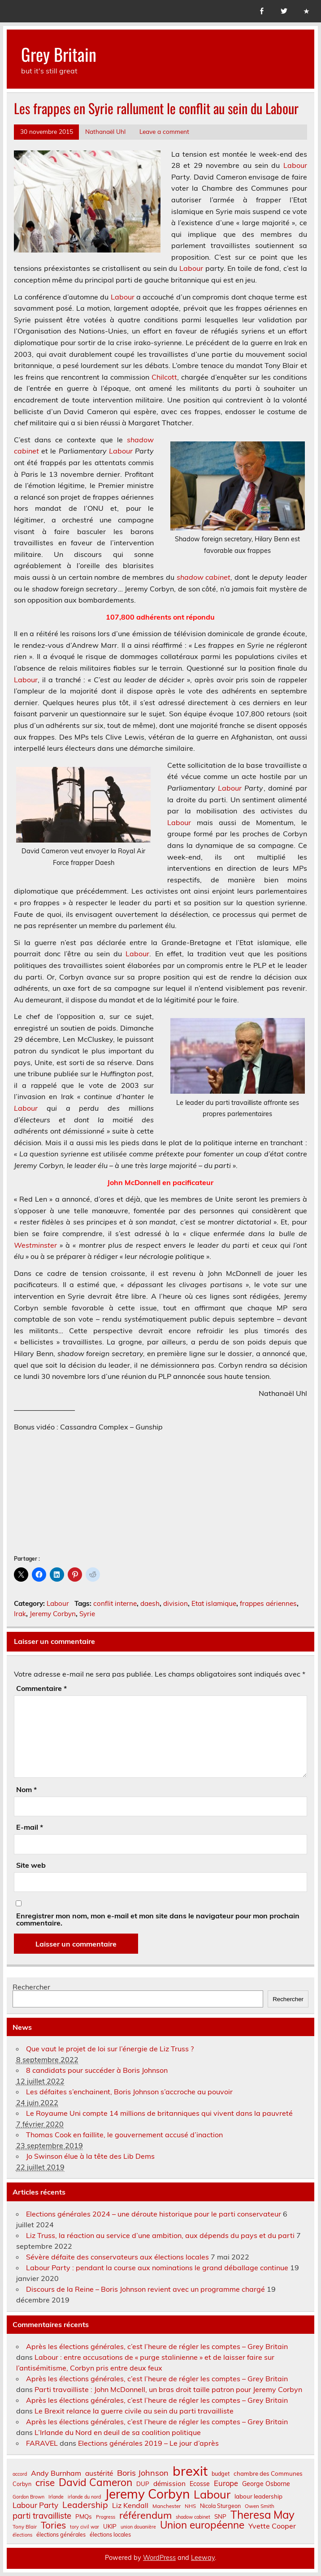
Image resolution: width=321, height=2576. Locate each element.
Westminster (35, 1245)
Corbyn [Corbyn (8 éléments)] (22, 2483)
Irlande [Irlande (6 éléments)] (56, 2497)
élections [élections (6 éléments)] (22, 2535)
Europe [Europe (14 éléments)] (226, 2483)
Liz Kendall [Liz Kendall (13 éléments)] (130, 2505)
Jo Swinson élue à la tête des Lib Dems (90, 2156)
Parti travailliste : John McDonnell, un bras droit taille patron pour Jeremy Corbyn (168, 2389)
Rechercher (31, 1986)
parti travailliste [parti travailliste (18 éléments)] (42, 2516)
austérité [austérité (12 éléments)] (99, 2473)
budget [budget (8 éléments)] (221, 2473)
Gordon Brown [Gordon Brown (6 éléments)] (28, 2497)
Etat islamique (213, 1603)
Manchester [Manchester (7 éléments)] (166, 2506)
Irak (20, 1613)
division (175, 1603)
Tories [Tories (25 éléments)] (53, 2525)
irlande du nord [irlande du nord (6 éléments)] (84, 2497)
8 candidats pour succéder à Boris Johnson (97, 2070)
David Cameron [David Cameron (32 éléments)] (95, 2483)
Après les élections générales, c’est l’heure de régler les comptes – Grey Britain (157, 2346)
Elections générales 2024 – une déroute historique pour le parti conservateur (153, 2213)
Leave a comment (164, 131)
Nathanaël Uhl (105, 131)
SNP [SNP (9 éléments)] (220, 2517)
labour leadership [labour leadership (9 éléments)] (258, 2496)
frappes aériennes (268, 1603)
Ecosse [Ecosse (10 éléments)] (200, 2484)
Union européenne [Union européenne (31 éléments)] (202, 2525)
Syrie (87, 1613)
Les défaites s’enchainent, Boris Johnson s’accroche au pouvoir (129, 2091)
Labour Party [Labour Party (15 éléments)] (35, 2505)
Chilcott (164, 376)
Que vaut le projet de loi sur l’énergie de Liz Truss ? (110, 2048)
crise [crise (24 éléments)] (45, 2482)
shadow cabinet (204, 577)
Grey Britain (58, 54)
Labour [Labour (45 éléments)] (212, 2494)
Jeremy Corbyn (53, 1613)
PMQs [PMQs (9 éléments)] (83, 2517)
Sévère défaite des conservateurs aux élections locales (117, 2256)
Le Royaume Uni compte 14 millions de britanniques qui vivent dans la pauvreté (159, 2113)
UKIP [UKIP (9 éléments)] (110, 2526)
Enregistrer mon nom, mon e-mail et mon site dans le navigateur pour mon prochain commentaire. (157, 1919)
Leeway (203, 2558)
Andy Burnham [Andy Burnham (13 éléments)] (56, 2473)
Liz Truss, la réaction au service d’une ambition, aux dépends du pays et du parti (160, 2235)
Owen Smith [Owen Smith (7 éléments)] (259, 2506)
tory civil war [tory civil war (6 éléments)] (84, 2527)
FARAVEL (42, 2443)
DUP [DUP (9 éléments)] (142, 2484)
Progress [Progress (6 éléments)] (105, 2517)
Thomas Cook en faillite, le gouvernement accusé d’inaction (124, 2134)
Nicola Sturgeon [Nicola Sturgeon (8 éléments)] (220, 2505)
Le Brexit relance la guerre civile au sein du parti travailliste (134, 2410)
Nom (26, 1789)
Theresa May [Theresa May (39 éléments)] (262, 2514)
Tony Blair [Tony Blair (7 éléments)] (25, 2526)
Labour (295, 165)
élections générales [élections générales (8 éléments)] (61, 2534)
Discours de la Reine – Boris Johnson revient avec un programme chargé (145, 2289)
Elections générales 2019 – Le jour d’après (148, 2443)
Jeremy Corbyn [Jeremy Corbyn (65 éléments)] (147, 2494)
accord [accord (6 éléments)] (20, 2474)
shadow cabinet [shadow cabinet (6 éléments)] (193, 2517)
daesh (150, 1603)
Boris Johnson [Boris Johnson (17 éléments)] (143, 2473)
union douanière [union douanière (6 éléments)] (138, 2527)
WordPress (159, 2558)
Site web (31, 1865)
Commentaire (41, 1688)
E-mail (29, 1827)
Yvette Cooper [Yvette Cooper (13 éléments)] (272, 2525)
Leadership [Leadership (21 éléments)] (85, 2504)
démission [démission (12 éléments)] (169, 2483)
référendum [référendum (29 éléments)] (145, 2515)
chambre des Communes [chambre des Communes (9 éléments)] (268, 2474)
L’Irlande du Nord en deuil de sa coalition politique (118, 2432)
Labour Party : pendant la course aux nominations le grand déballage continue (157, 2267)
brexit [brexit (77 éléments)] (190, 2471)
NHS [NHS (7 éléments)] (190, 2506)
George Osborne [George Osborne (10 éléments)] (266, 2484)
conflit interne (115, 1603)
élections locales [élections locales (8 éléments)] (110, 2534)
